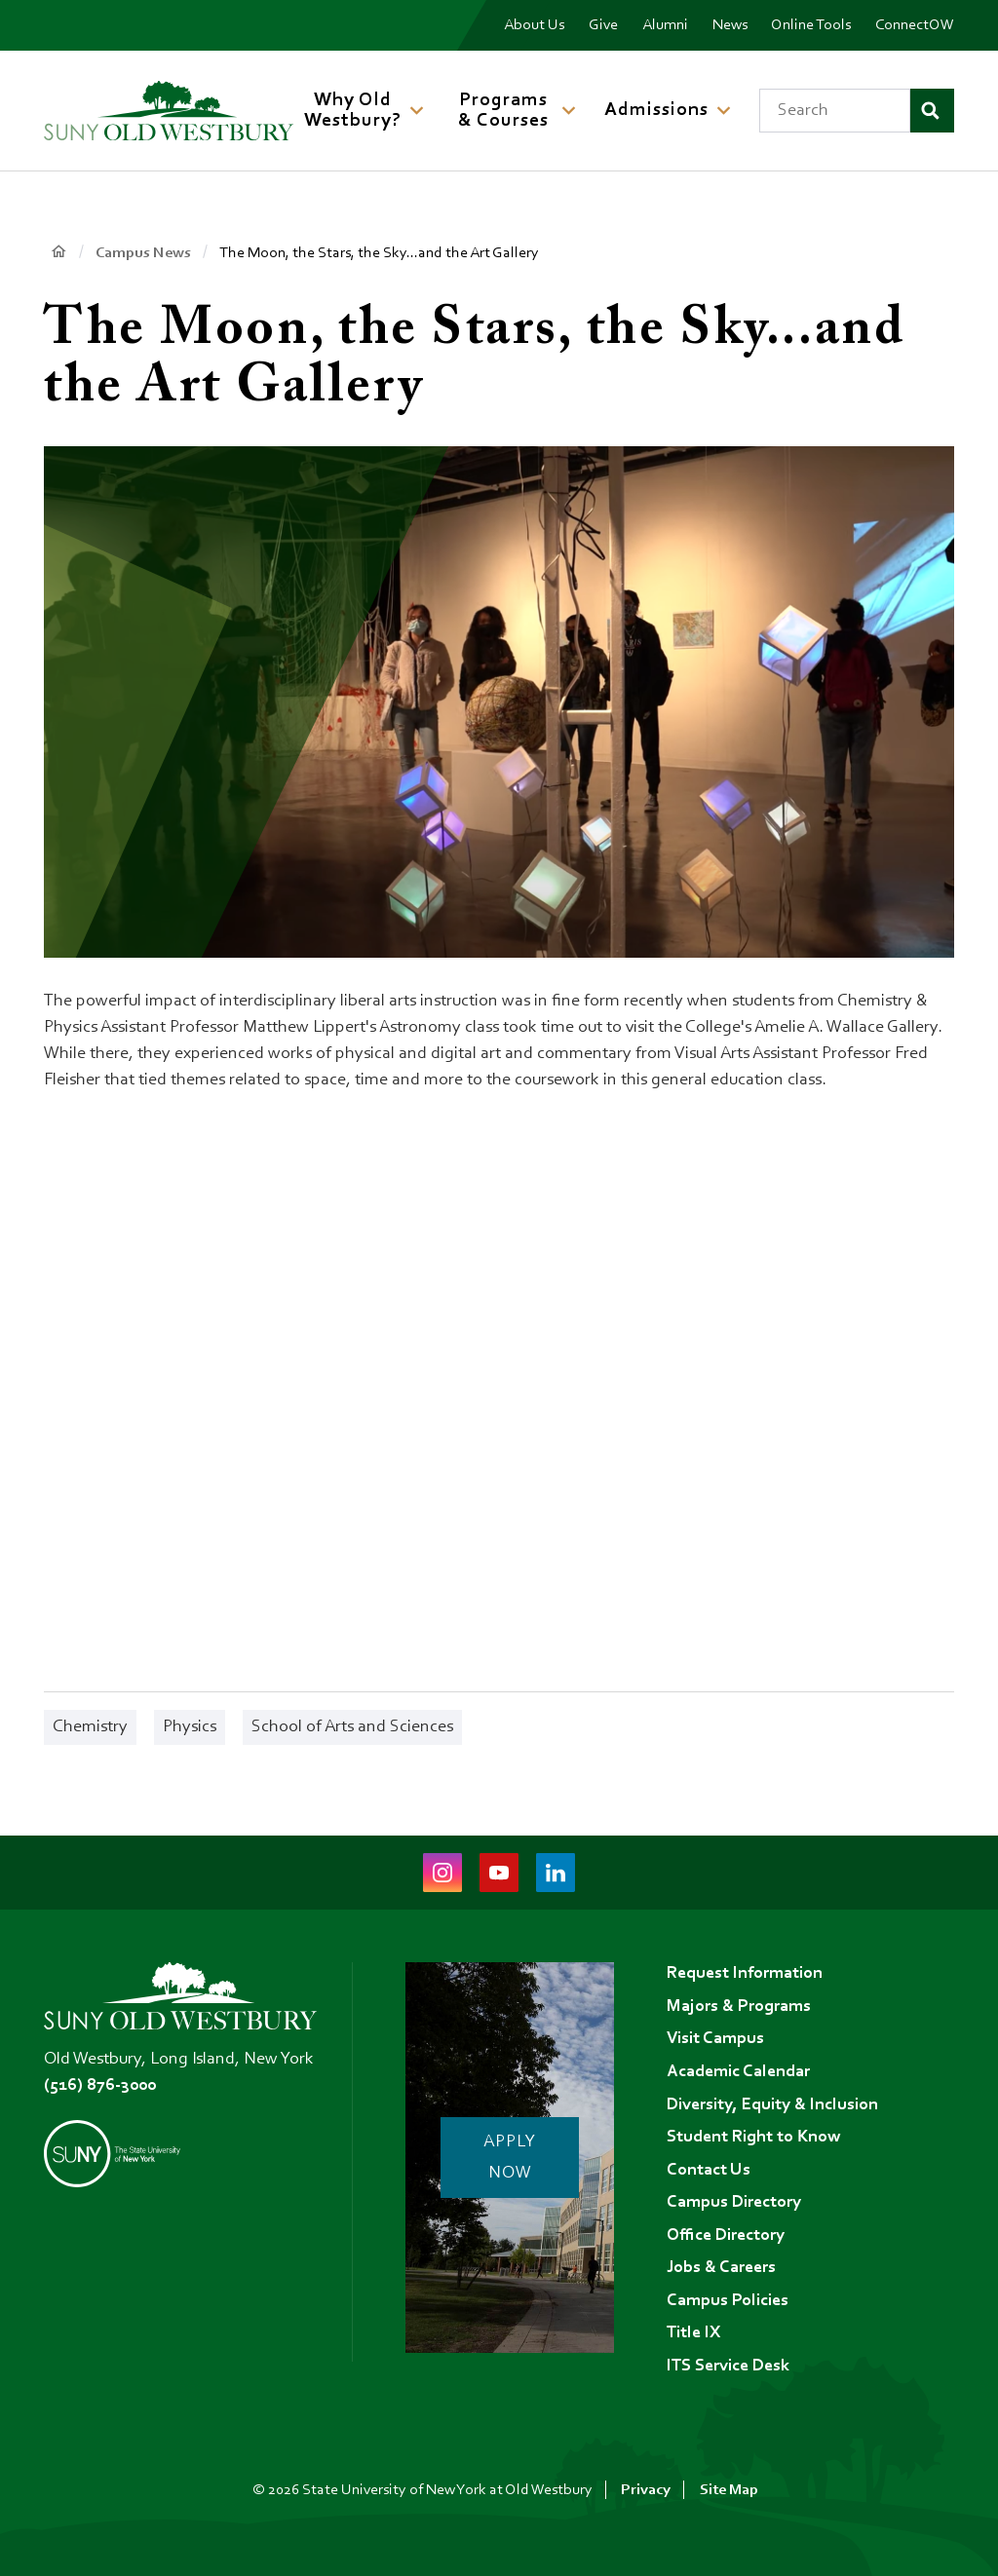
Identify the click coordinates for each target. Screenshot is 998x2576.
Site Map (729, 2490)
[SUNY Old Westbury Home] (168, 110)
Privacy (646, 2490)
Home (58, 252)
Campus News (143, 253)
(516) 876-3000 (100, 2083)
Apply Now (510, 2157)
